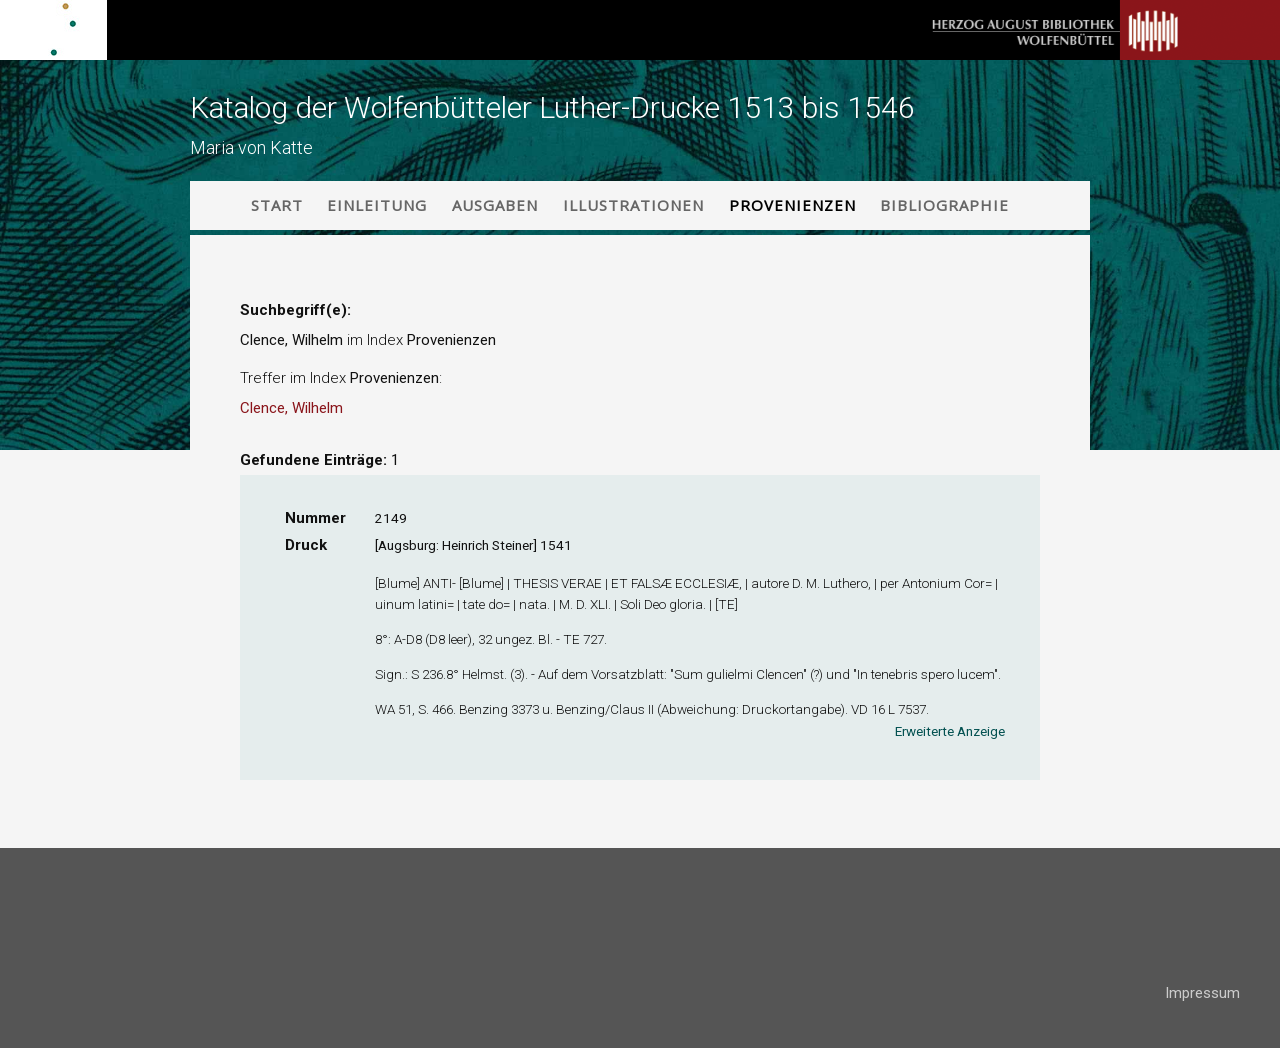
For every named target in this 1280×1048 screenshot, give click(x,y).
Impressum (1202, 993)
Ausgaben (495, 205)
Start (277, 205)
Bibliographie (944, 205)
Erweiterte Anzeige (950, 731)
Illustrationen (633, 205)
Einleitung (377, 205)
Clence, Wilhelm (291, 408)
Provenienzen (792, 205)
